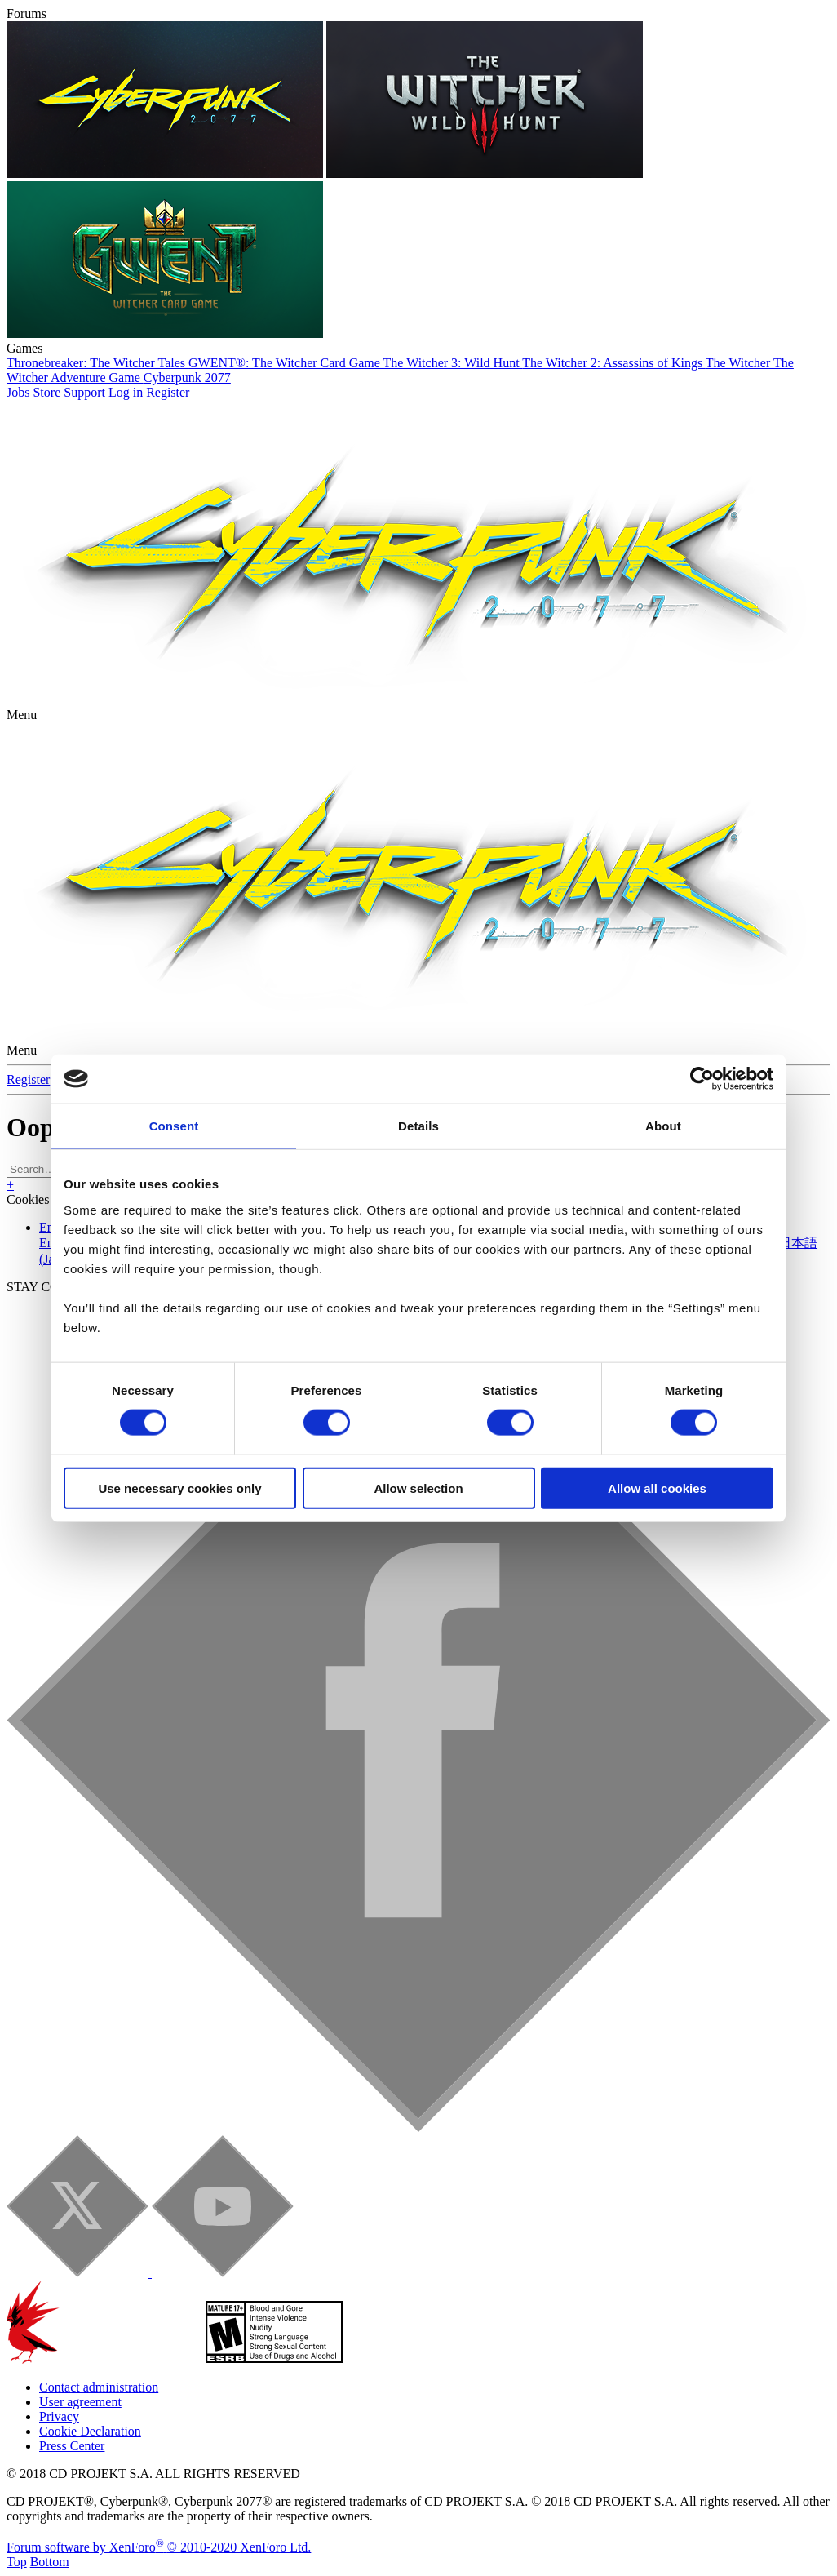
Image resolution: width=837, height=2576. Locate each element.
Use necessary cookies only (179, 1488)
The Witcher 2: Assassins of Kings (614, 363)
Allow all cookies (657, 1488)
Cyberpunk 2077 (187, 377)
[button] (22, 715)
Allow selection (418, 1488)
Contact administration (98, 2387)
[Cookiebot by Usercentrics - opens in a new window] (702, 1079)
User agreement (80, 2402)
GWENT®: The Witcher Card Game (285, 363)
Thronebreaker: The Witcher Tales (97, 363)
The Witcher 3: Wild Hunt (453, 363)
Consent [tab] (174, 1126)
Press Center (71, 2446)
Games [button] (24, 348)
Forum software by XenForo (159, 2547)
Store (48, 392)
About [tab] (663, 1126)
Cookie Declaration (90, 2431)
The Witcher (739, 363)
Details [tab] (418, 1126)
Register (28, 1079)
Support (84, 392)
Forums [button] (26, 13)
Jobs (18, 392)
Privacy (59, 2416)
